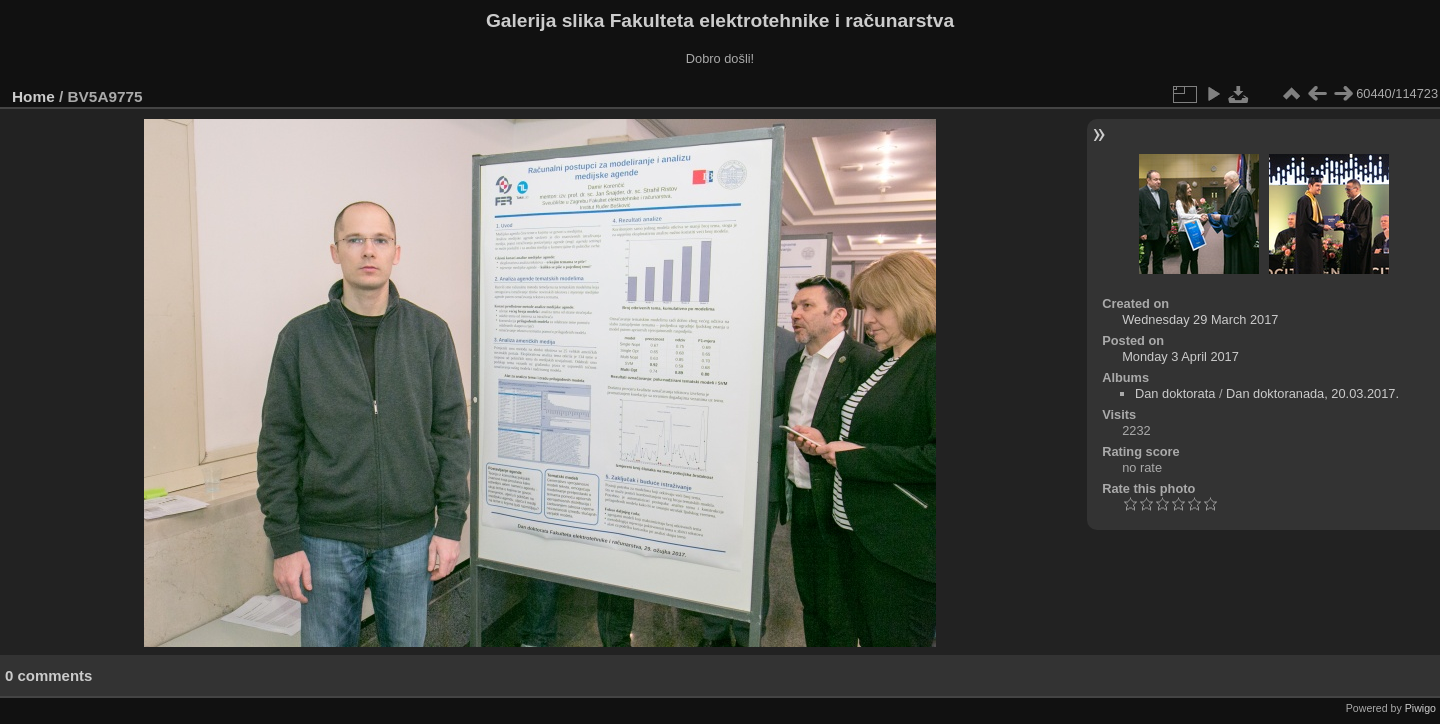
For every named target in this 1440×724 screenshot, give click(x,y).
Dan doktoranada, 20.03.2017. (1312, 393)
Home (33, 96)
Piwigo (1420, 708)
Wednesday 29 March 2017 (1200, 319)
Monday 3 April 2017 (1180, 356)
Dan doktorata (1175, 393)
